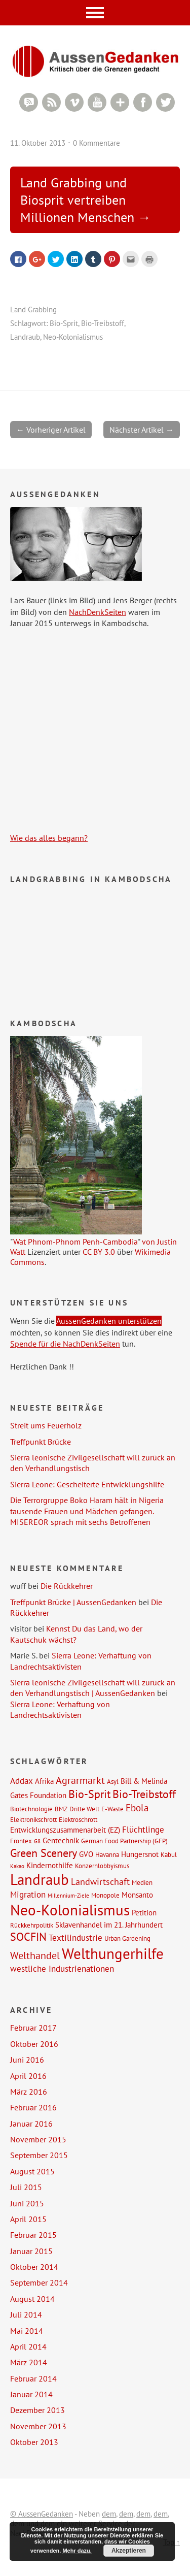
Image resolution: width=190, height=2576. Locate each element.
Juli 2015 (26, 2187)
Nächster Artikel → (141, 430)
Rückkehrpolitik (31, 1925)
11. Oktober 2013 (37, 143)
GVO (86, 1854)
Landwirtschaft (100, 1881)
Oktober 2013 (34, 2442)
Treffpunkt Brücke (40, 1442)
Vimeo (74, 102)
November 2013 (38, 2426)
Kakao (17, 1866)
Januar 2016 (31, 2123)
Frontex (21, 1840)
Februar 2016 (33, 2107)
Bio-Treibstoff (102, 323)
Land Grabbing (33, 309)
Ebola (137, 1807)
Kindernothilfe (49, 1865)
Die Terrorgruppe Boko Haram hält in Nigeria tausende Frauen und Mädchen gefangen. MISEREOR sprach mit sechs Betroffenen (87, 1511)
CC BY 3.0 (99, 1252)
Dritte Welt (84, 1808)
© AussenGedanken (41, 2514)
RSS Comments (28, 102)
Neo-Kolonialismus (73, 337)
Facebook (142, 102)
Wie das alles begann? (49, 838)
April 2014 (28, 2346)
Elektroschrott (78, 1819)
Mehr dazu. (76, 2551)
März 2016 (28, 2091)
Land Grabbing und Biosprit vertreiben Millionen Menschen (77, 199)
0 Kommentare (96, 143)
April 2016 (28, 2076)
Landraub (25, 337)
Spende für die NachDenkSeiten (65, 1344)
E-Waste (112, 1808)
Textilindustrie (75, 1937)
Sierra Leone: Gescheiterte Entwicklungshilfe (87, 1484)
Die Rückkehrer (67, 1586)
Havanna (107, 1854)
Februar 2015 (33, 2235)
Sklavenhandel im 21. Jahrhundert (109, 1924)
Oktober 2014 (34, 2267)
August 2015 (32, 2171)
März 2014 (28, 2362)
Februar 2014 (33, 2378)
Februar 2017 (33, 2028)
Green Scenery (43, 1852)
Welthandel (35, 1955)
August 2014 (32, 2299)
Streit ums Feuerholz (46, 1425)
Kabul (169, 1854)
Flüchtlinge (143, 1829)
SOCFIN (28, 1937)
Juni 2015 (27, 2203)
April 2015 (28, 2219)
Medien (142, 1882)
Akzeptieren (128, 2550)
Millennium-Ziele (68, 1895)
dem (109, 2514)
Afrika (44, 1781)
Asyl (113, 1781)
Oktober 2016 (34, 2044)
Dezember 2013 (37, 2410)
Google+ (119, 102)
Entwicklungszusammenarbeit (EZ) (65, 1829)
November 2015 (38, 2139)
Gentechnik (61, 1840)
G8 (37, 1841)
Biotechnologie (31, 1808)
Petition (144, 1912)
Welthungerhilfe (113, 1953)
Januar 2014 (31, 2394)
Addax (21, 1780)
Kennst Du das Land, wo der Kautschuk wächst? (76, 1633)
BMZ (61, 1808)
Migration (28, 1894)
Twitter (165, 102)
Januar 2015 (31, 2251)
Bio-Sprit (64, 323)
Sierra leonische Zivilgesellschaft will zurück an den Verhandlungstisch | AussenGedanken (92, 1687)
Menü (95, 12)
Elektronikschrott (33, 1819)
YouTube (97, 102)
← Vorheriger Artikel (51, 430)
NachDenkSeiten (97, 612)
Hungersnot (140, 1854)
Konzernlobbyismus (102, 1865)
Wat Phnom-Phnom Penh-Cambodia (75, 1241)
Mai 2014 (26, 2331)
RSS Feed (51, 102)
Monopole (105, 1895)
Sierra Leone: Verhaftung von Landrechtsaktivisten (80, 1660)
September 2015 (39, 2155)
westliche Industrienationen (62, 1968)
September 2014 (39, 2282)
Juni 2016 (27, 2060)
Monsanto (137, 1894)
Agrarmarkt (80, 1780)
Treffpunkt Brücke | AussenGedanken (73, 1602)
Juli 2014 (26, 2314)
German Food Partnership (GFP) (124, 1840)
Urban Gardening (127, 1938)
